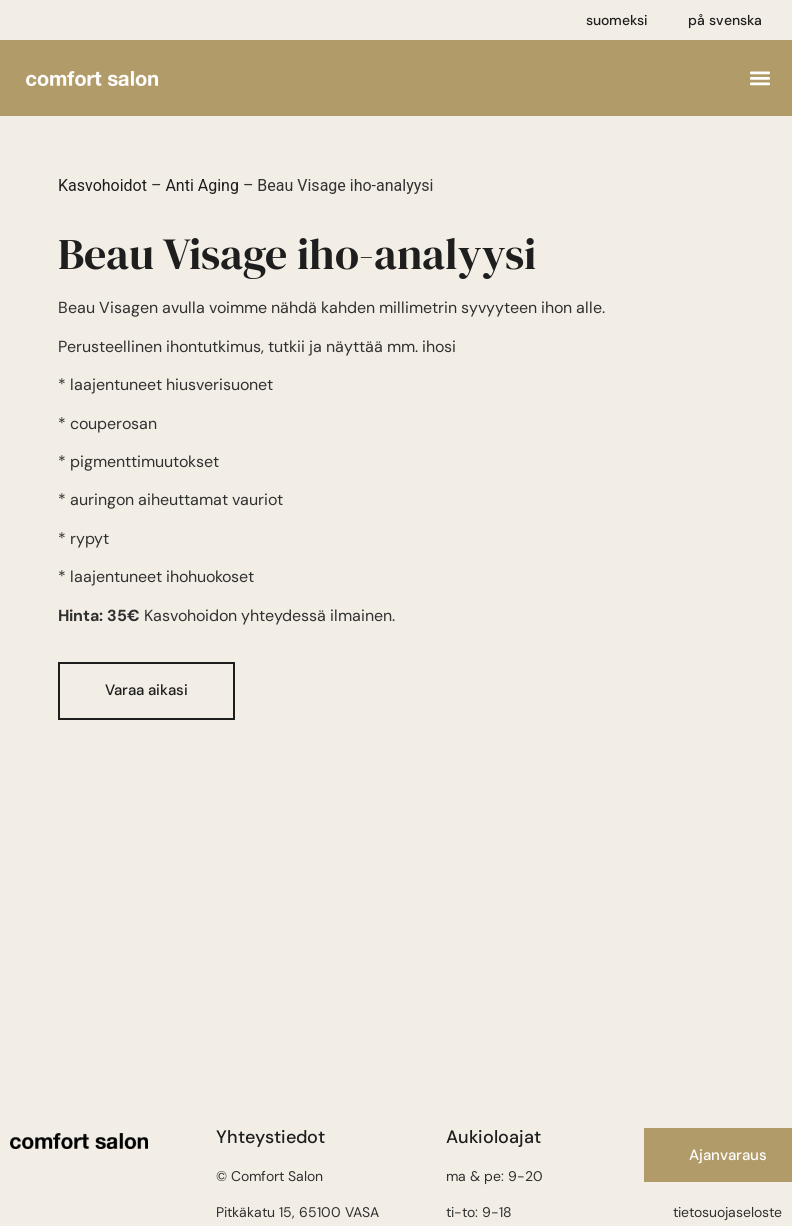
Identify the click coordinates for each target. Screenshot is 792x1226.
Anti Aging (202, 185)
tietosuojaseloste (727, 1212)
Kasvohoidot (102, 185)
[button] (759, 78)
